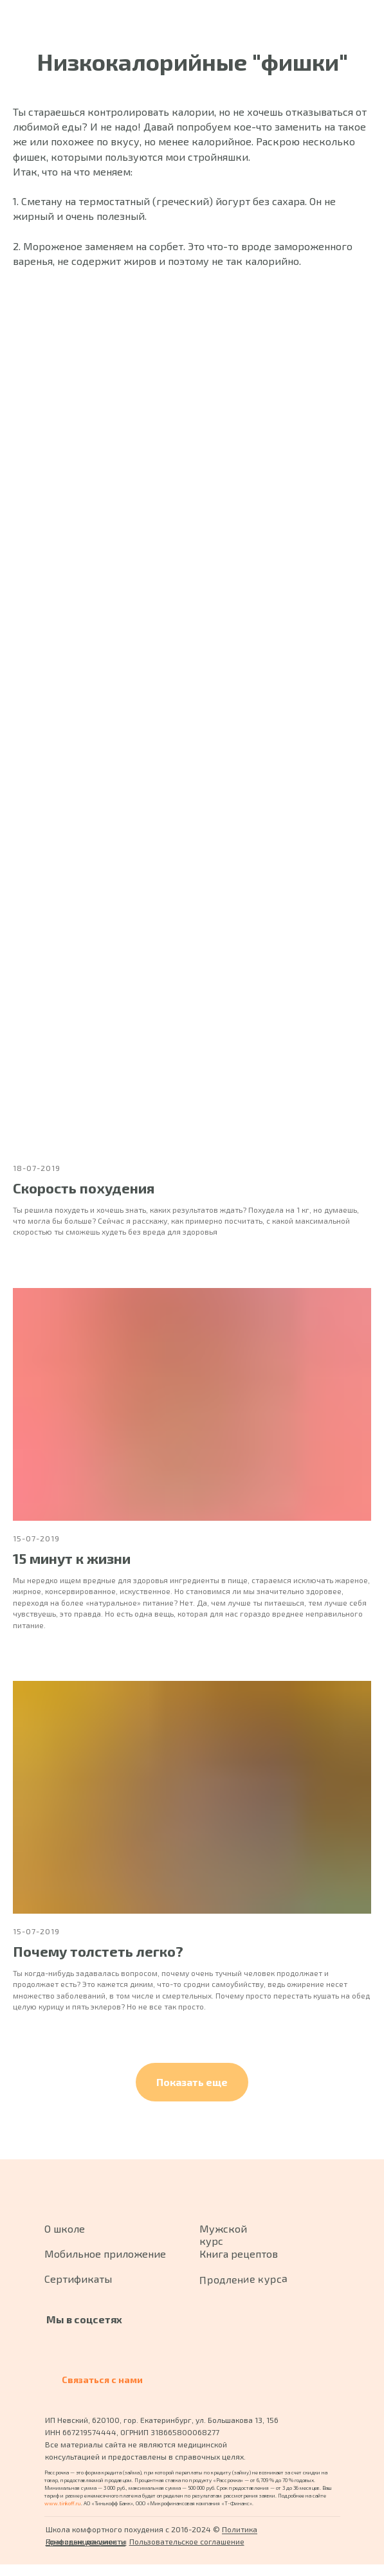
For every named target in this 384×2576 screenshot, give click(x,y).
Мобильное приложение (105, 2253)
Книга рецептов (238, 2253)
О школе (64, 2228)
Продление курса (242, 2278)
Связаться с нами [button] (102, 2379)
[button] (192, 2082)
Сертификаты (78, 2278)
